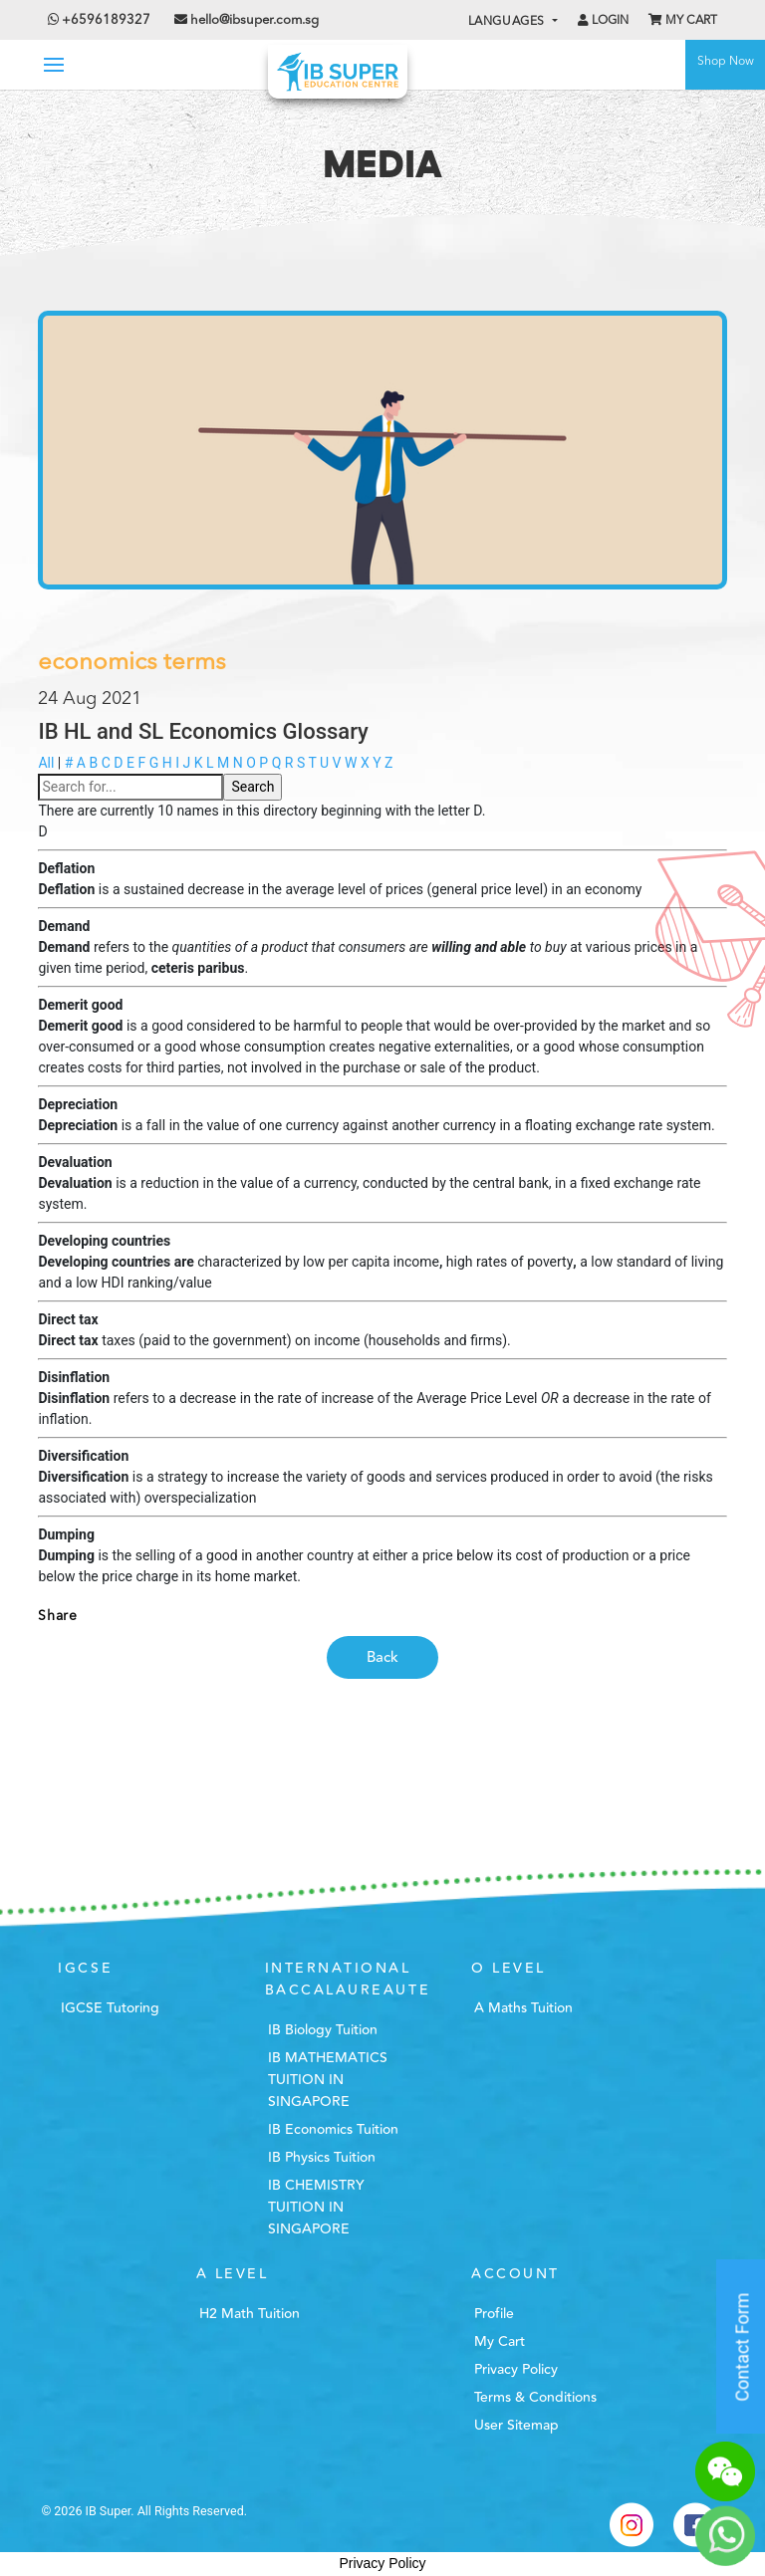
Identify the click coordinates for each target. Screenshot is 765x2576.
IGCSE (85, 1969)
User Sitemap (516, 2426)
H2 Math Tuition (249, 2314)
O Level (508, 1969)
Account (515, 2274)
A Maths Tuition (523, 2008)
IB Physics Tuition (322, 2158)
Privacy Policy (516, 2370)
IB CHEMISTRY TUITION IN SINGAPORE (316, 2207)
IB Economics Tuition (333, 2130)
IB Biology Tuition (323, 2030)
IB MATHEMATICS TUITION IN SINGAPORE (327, 2080)
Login (603, 20)
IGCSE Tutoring (110, 2008)
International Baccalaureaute (347, 1979)
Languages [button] (508, 22)
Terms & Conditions (535, 2398)
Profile (494, 2314)
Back (382, 1657)
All (46, 763)
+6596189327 (99, 20)
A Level (232, 2274)
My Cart (682, 20)
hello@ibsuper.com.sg (254, 20)
